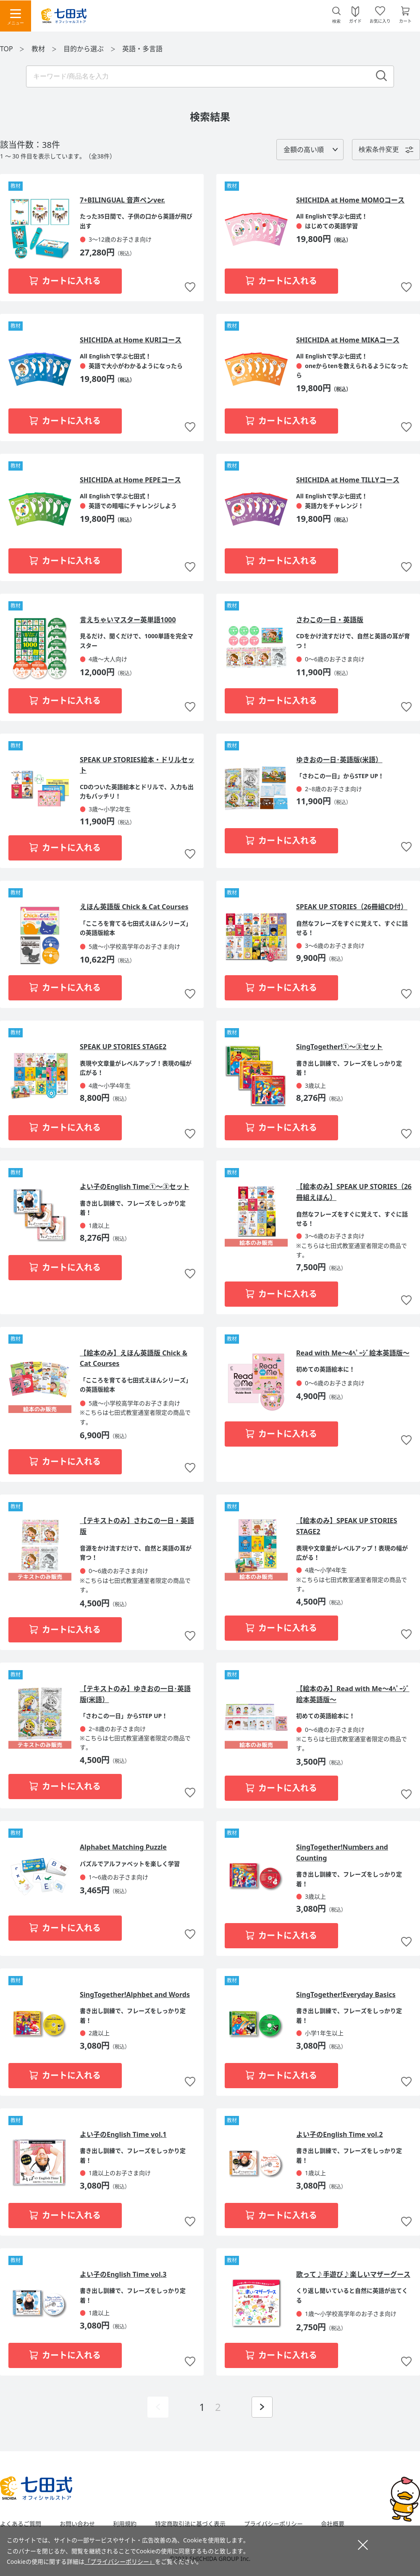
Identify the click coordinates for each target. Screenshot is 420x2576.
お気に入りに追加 (190, 287)
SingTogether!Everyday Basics (346, 1994)
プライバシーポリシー (273, 2524)
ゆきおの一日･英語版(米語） (339, 759)
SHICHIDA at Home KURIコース (130, 340)
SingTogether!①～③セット (339, 1046)
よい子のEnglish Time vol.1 (123, 2134)
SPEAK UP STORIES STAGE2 (123, 1046)
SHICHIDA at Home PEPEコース (130, 479)
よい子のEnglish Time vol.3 (123, 2274)
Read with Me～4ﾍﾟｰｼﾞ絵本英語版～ (353, 1353)
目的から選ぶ (84, 48)
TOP (6, 48)
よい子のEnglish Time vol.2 (339, 2134)
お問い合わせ (77, 2524)
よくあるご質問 (20, 2524)
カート (405, 20)
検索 (336, 21)
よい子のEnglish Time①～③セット (134, 1186)
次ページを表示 (262, 2407)
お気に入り (380, 20)
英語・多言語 (142, 48)
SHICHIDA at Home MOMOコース (350, 200)
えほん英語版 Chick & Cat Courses (134, 906)
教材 (39, 48)
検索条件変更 (379, 149)
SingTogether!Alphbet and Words (135, 1994)
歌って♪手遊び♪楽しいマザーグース (353, 2274)
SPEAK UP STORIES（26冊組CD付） (351, 906)
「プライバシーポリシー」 (119, 2561)
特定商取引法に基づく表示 (190, 2524)
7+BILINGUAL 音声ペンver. (122, 200)
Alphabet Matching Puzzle (123, 1847)
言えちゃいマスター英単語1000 (128, 619)
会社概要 (332, 2524)
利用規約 (124, 2524)
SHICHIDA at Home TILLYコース (347, 479)
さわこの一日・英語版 (329, 619)
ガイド (355, 20)
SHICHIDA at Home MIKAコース (347, 340)
